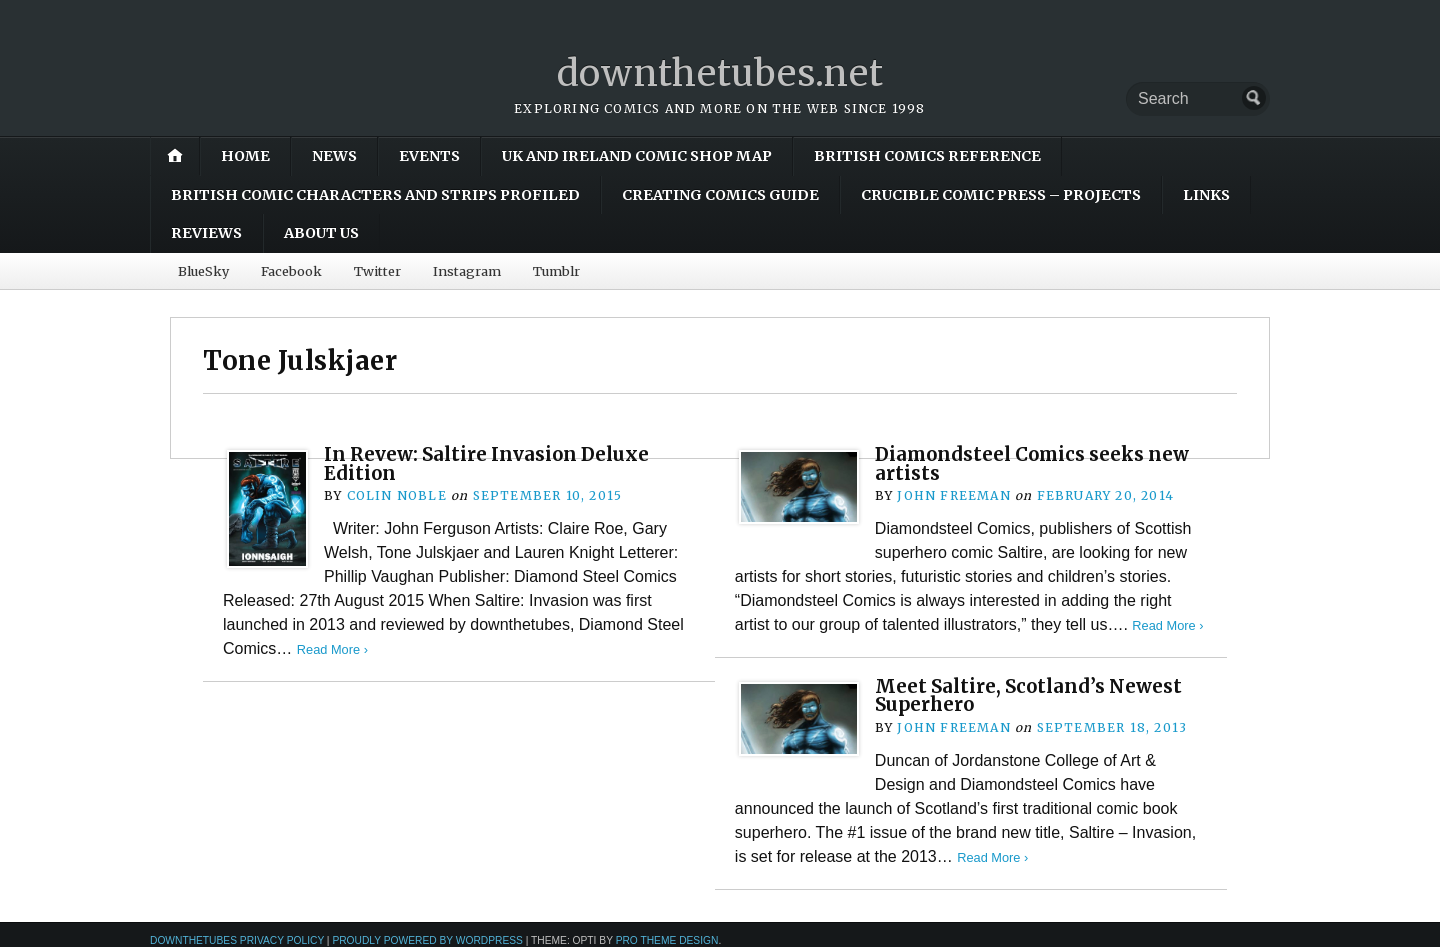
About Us (321, 233)
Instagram (467, 271)
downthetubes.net (720, 73)
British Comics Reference (927, 156)
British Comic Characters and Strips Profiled (375, 195)
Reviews (206, 233)
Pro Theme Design (667, 940)
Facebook (291, 271)
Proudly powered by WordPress (427, 940)
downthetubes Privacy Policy (237, 940)
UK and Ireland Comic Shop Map (637, 156)
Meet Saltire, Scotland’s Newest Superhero (1028, 695)
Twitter (377, 271)
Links (1206, 195)
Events (429, 156)
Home (245, 156)
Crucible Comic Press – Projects (1001, 195)
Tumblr (556, 271)
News (334, 156)
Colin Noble (397, 495)
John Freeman (953, 495)
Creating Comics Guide (720, 195)
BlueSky (203, 271)
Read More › (332, 649)
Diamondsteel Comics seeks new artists (1032, 463)
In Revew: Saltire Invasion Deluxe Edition (486, 463)
